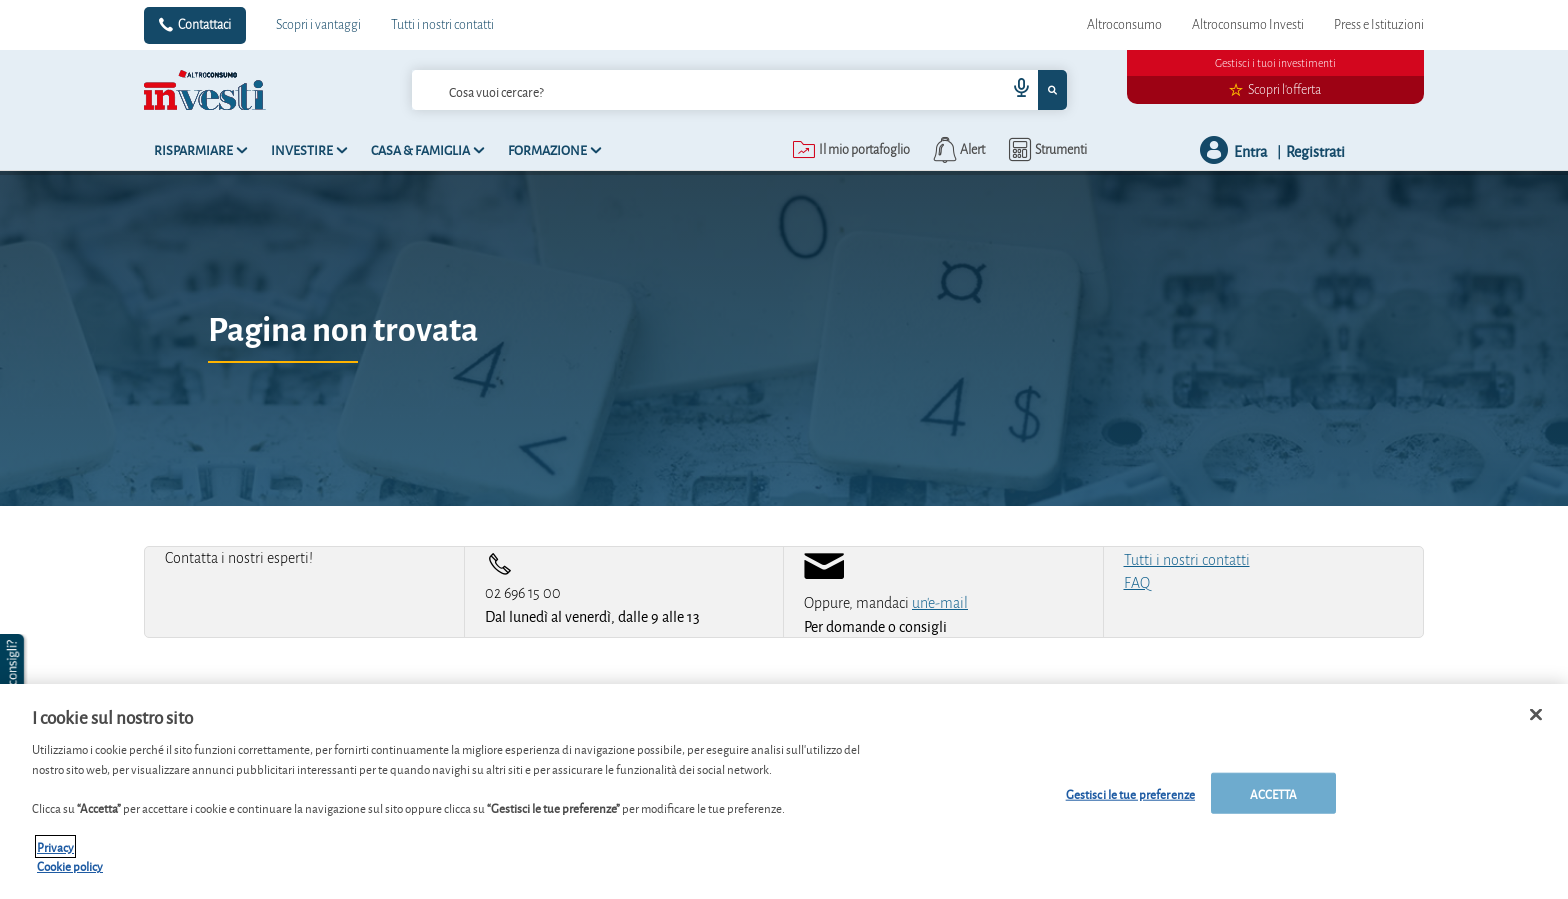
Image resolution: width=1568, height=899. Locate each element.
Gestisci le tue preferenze (1130, 792)
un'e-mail (940, 603)
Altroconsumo (1124, 25)
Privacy (55, 846)
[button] (14, 674)
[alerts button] (957, 150)
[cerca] (677, 90)
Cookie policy (70, 865)
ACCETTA (1274, 792)
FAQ (1137, 583)
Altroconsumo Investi (1248, 25)
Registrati (1315, 150)
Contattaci (204, 25)
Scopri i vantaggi (318, 25)
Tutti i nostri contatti (442, 25)
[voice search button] (1014, 90)
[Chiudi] (1536, 714)
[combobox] (739, 90)
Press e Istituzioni (1379, 25)
